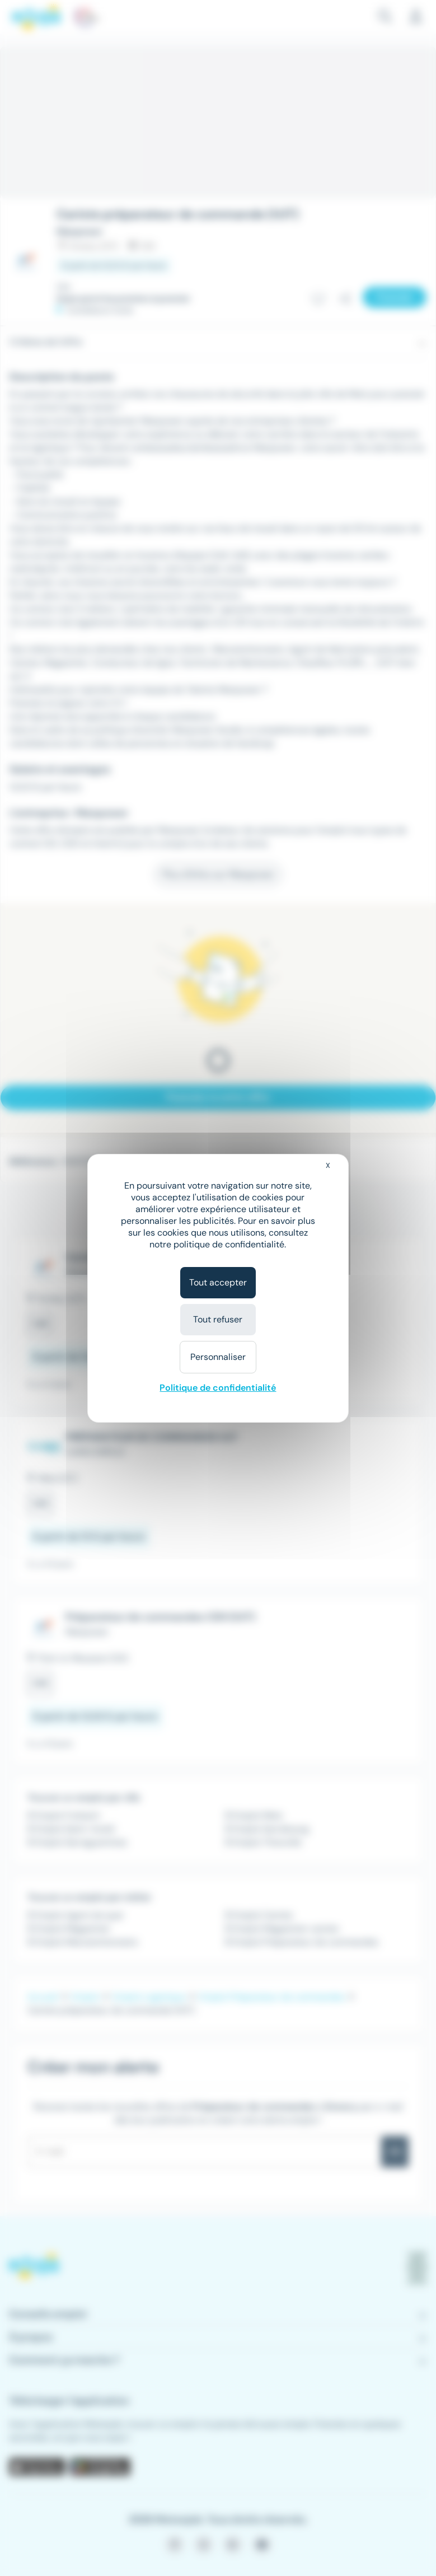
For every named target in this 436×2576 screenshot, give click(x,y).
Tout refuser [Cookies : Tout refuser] (217, 1319)
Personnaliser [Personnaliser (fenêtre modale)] (218, 1357)
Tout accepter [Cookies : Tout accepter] (218, 1282)
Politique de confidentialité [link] (218, 1388)
